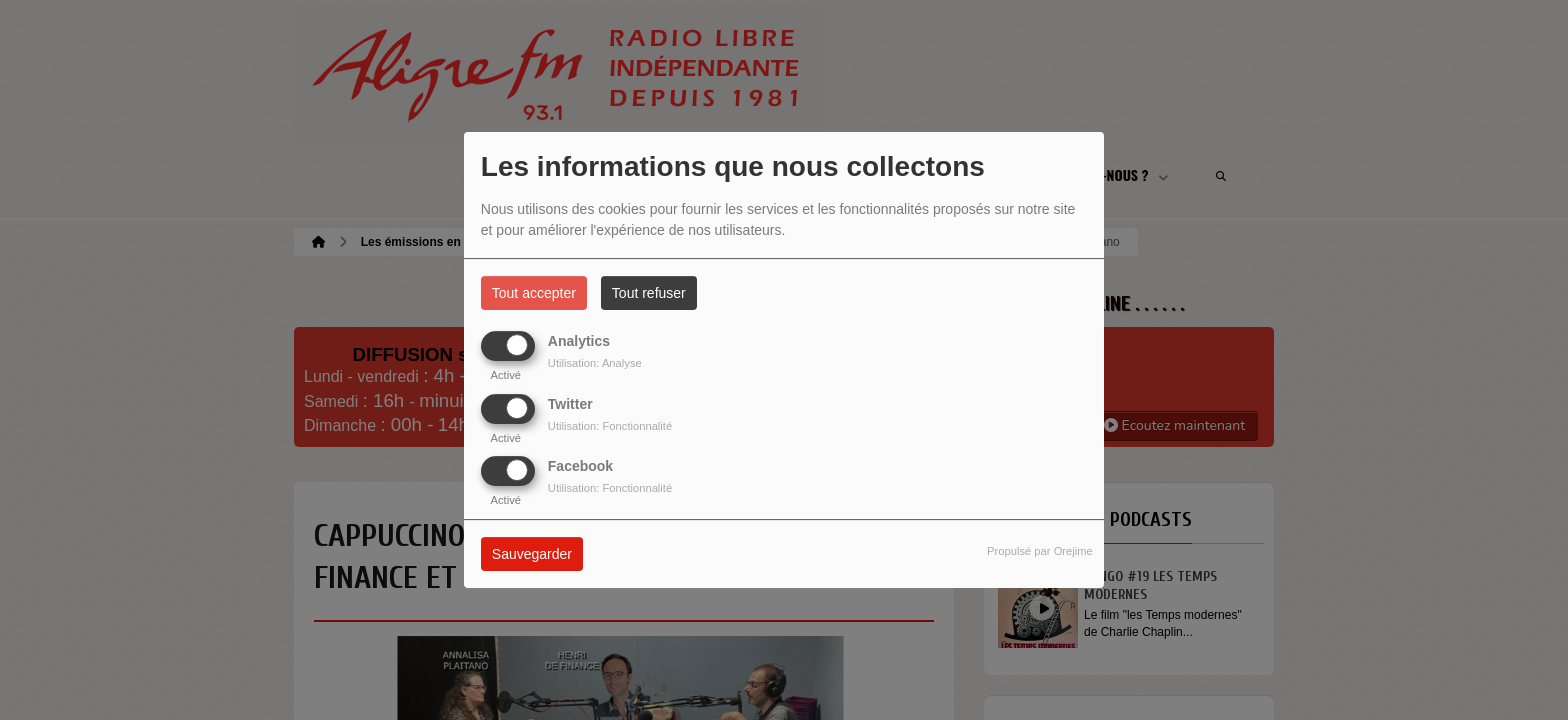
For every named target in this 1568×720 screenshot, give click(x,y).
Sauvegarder (532, 554)
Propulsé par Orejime (1040, 551)
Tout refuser (649, 293)
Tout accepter (534, 293)
